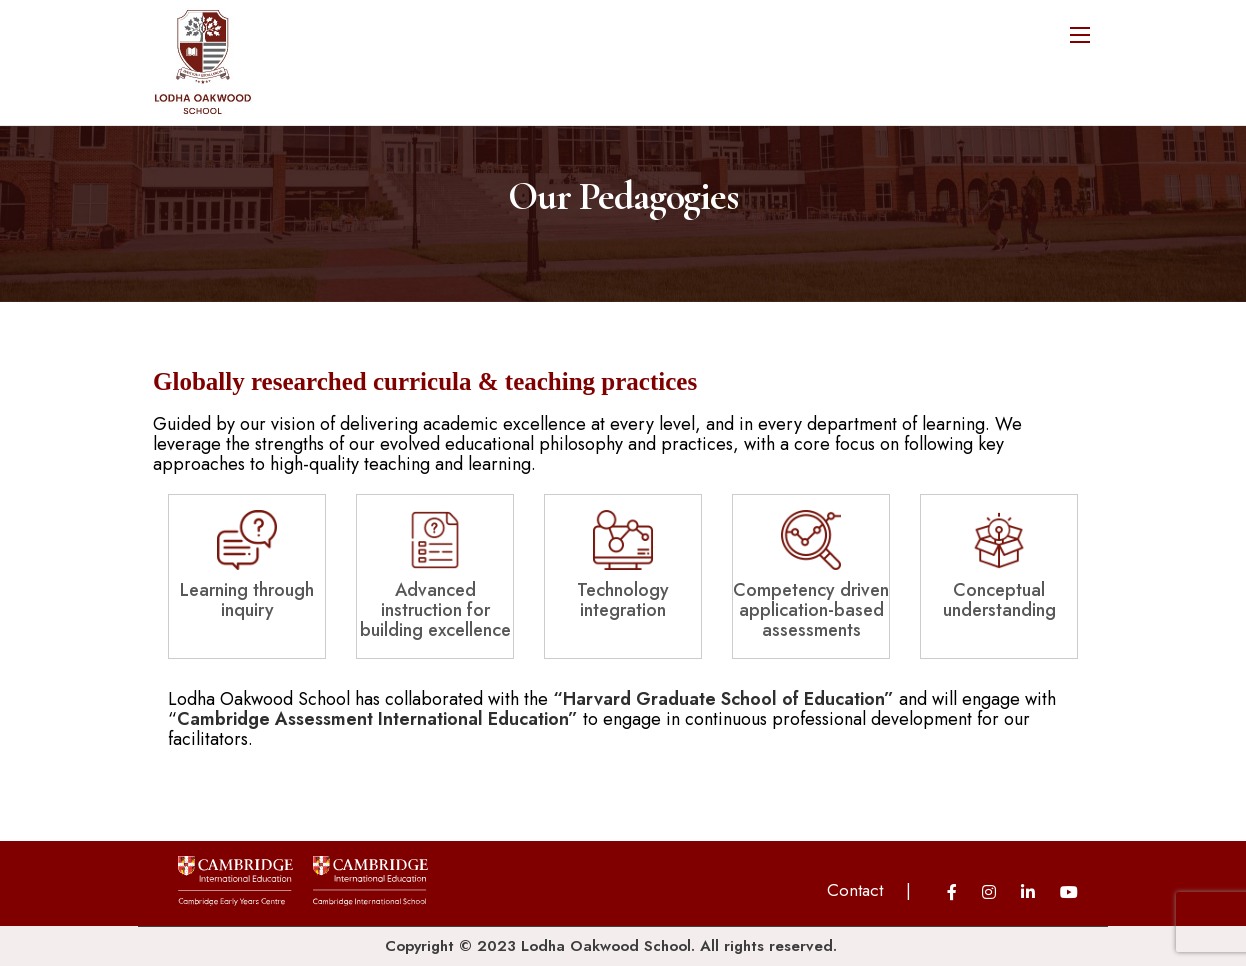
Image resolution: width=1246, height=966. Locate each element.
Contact (855, 890)
